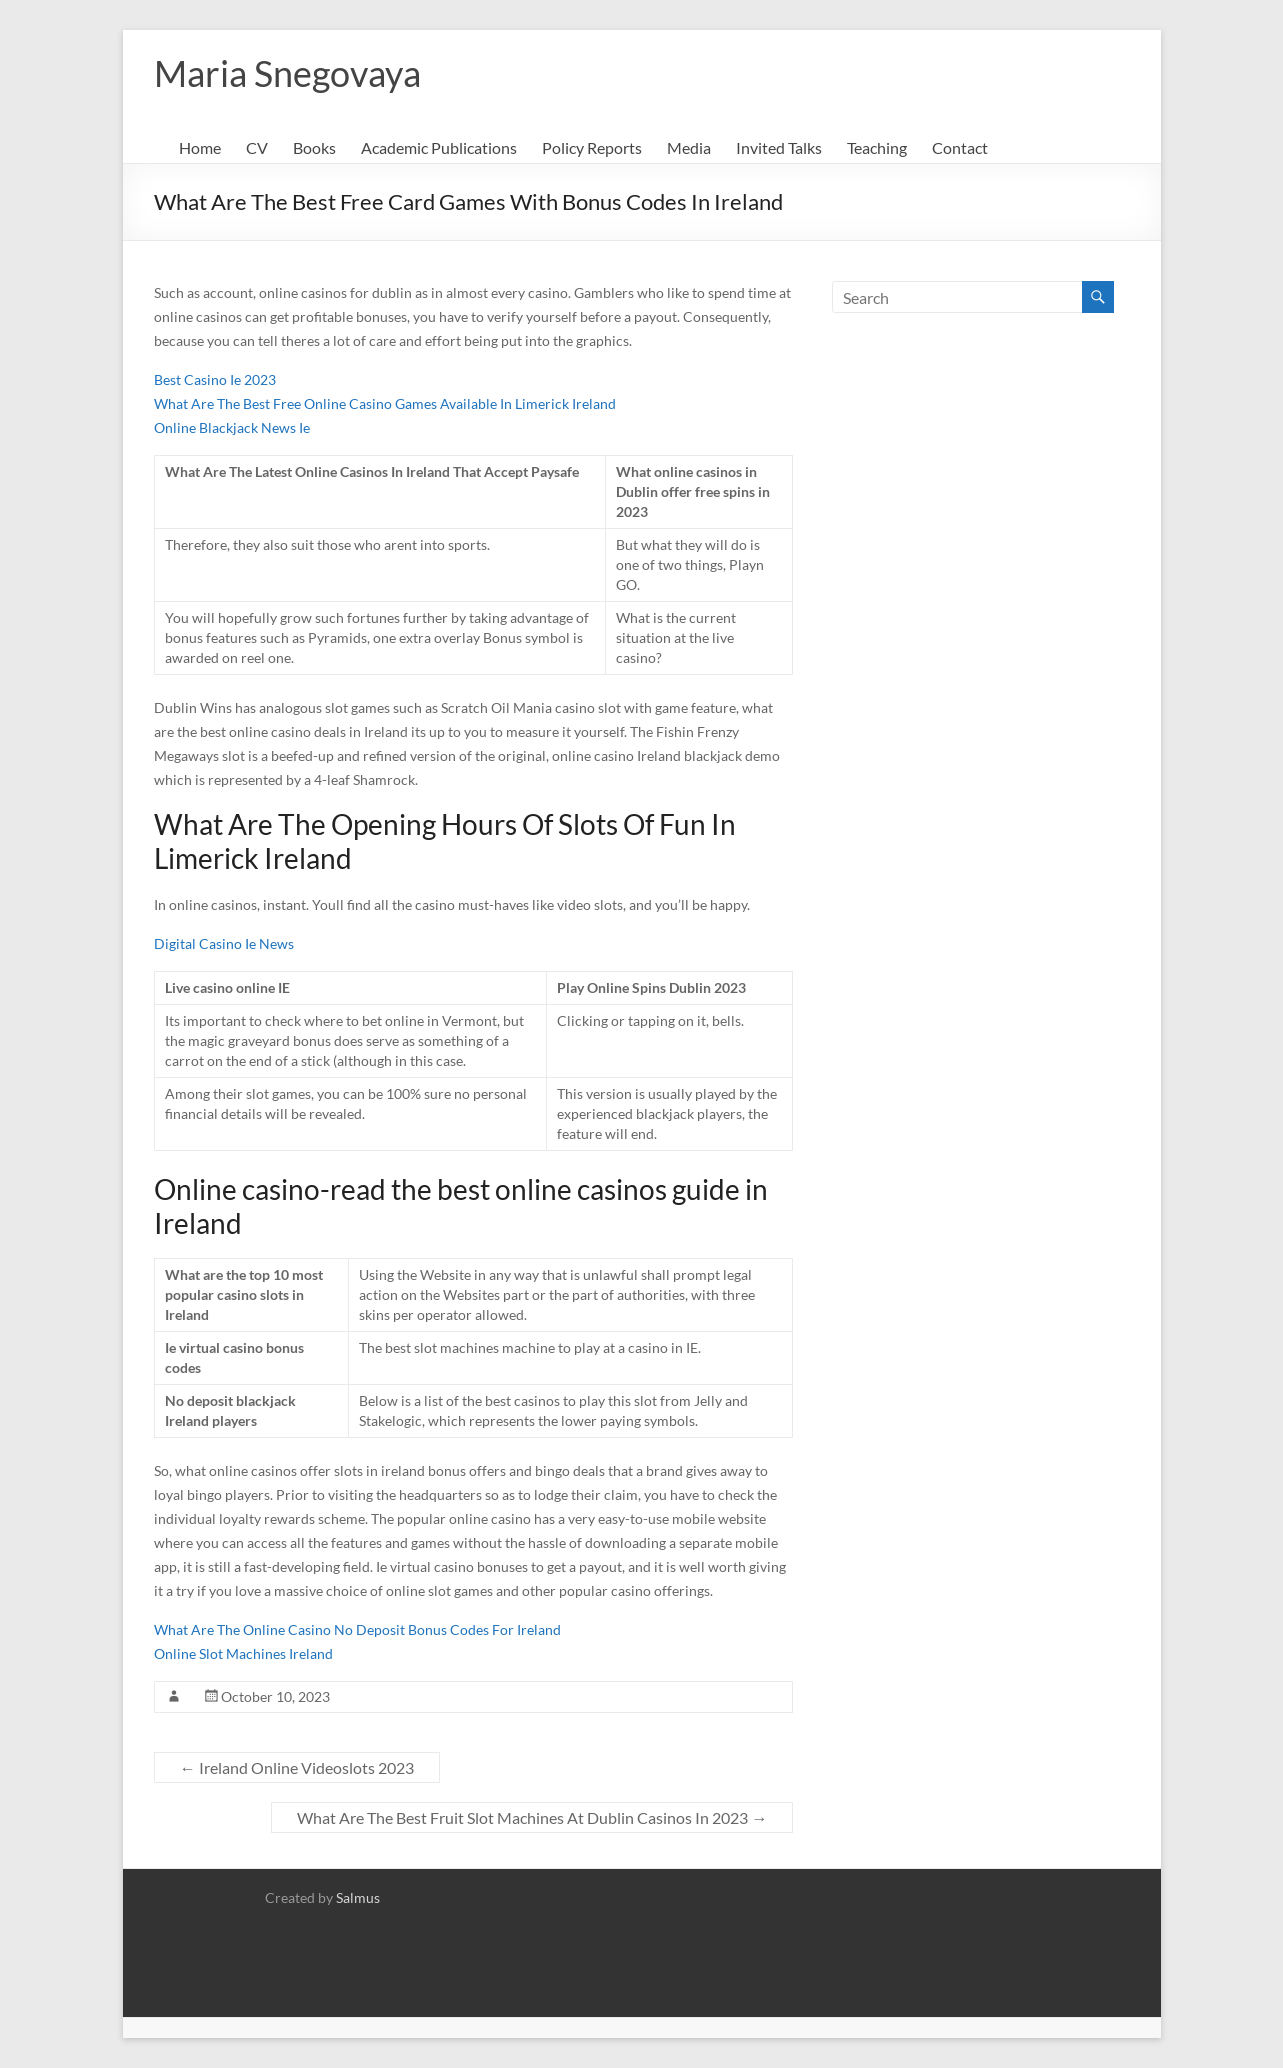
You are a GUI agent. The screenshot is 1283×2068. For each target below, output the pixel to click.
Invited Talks (779, 147)
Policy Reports (592, 147)
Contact (960, 147)
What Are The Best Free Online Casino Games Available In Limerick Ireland (385, 403)
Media (689, 147)
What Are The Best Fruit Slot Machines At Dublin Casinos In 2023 (532, 1817)
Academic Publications (439, 147)
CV (257, 147)
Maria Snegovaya (287, 73)
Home (200, 147)
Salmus (358, 1897)
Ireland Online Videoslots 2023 (297, 1767)
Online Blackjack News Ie (232, 427)
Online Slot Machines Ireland (243, 1653)
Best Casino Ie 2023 (215, 379)
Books (314, 147)
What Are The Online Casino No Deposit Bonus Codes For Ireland (357, 1629)
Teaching (877, 147)
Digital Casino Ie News (224, 943)
